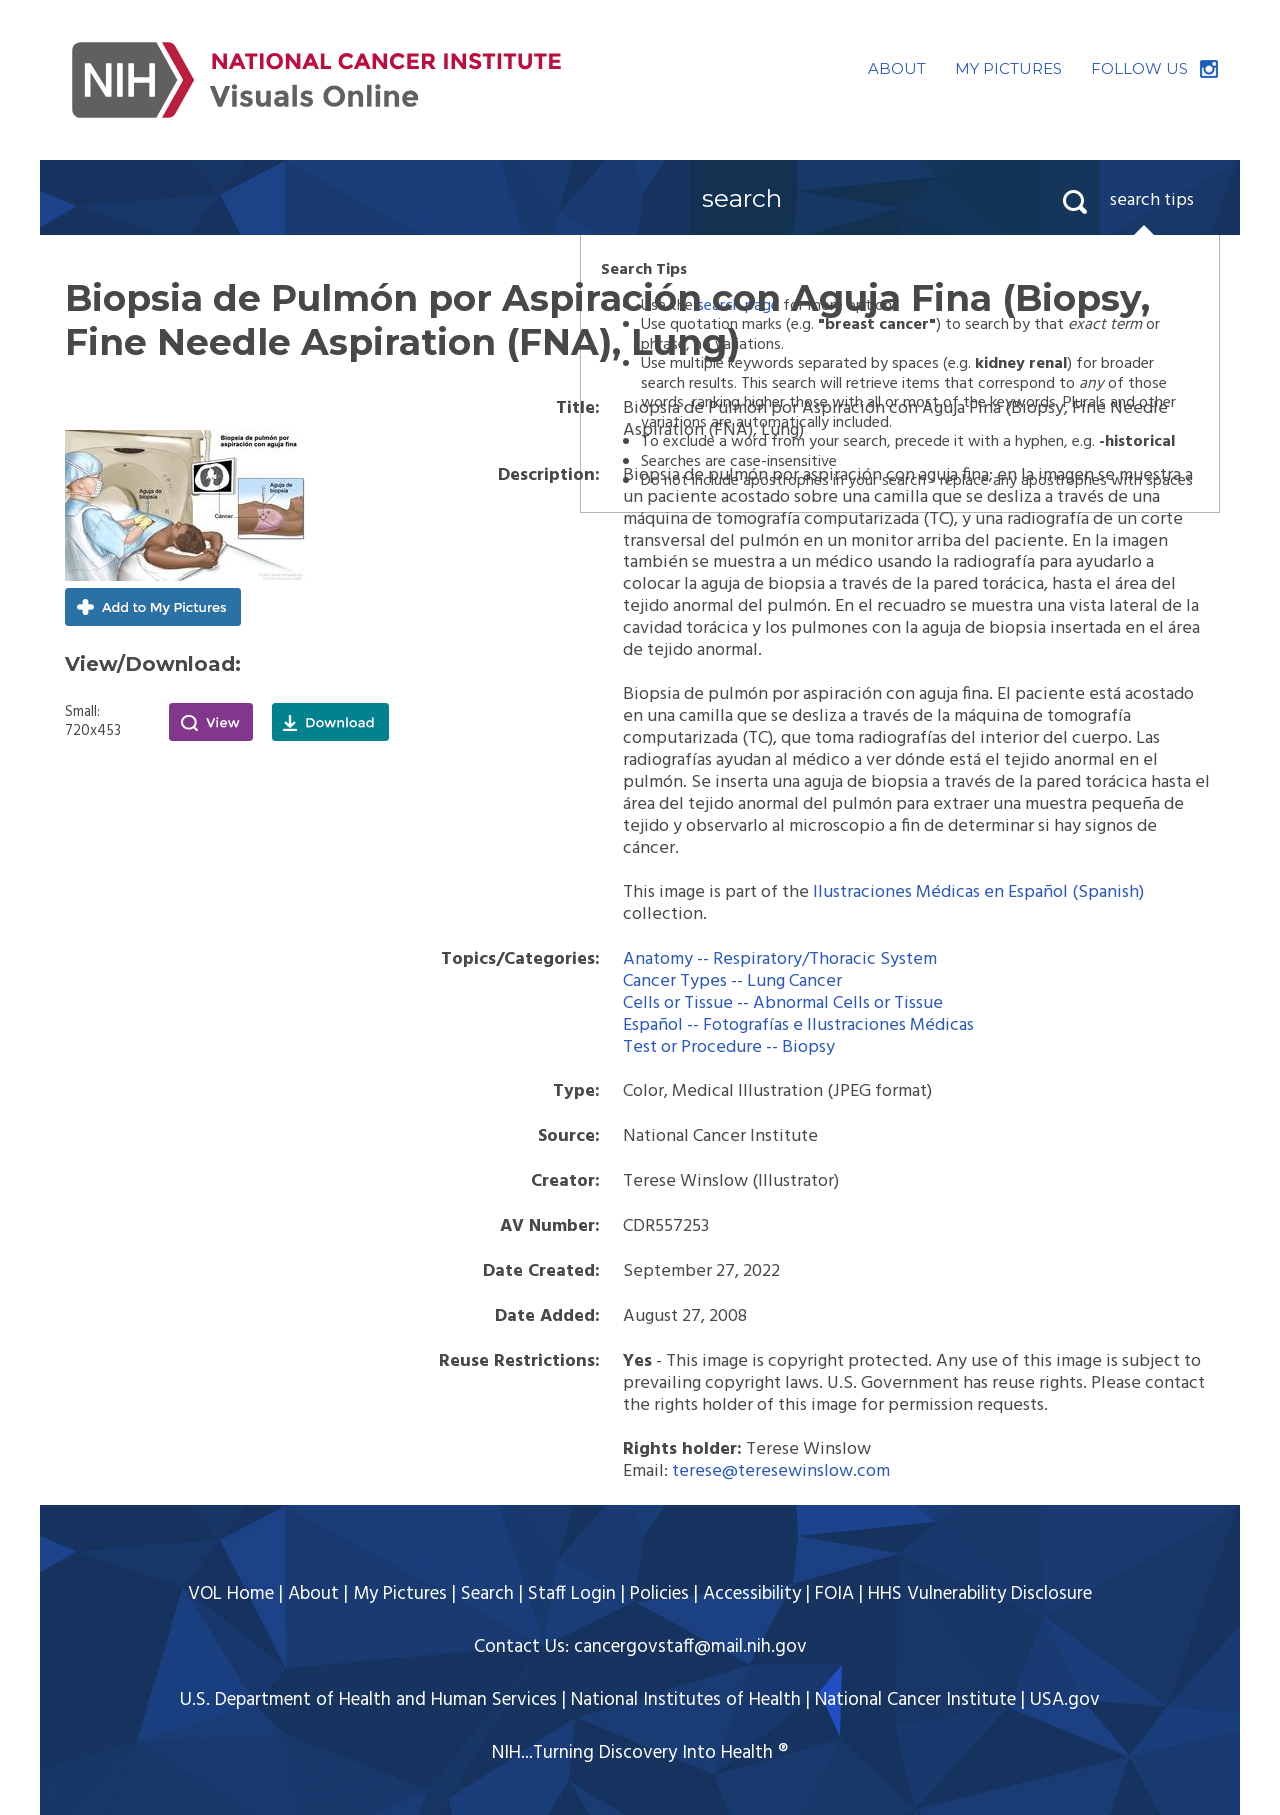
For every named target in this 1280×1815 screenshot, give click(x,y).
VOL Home (231, 1594)
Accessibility (752, 1594)
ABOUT (897, 68)
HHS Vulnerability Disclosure (980, 1594)
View (211, 722)
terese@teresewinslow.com (781, 1471)
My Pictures (400, 1594)
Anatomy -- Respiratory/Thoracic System (780, 959)
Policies (659, 1594)
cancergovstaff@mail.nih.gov (690, 1647)
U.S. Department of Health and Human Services (368, 1700)
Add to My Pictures (153, 607)
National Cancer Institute (915, 1700)
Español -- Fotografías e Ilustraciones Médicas (798, 1025)
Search (487, 1594)
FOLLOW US (1139, 68)
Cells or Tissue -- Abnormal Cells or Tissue (783, 1003)
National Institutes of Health (686, 1700)
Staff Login (572, 1594)
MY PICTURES (1008, 68)
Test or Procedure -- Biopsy (729, 1047)
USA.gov (1065, 1700)
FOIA (834, 1594)
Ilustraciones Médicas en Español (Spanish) (978, 892)
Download (330, 722)
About (313, 1594)
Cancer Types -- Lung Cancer (732, 981)
